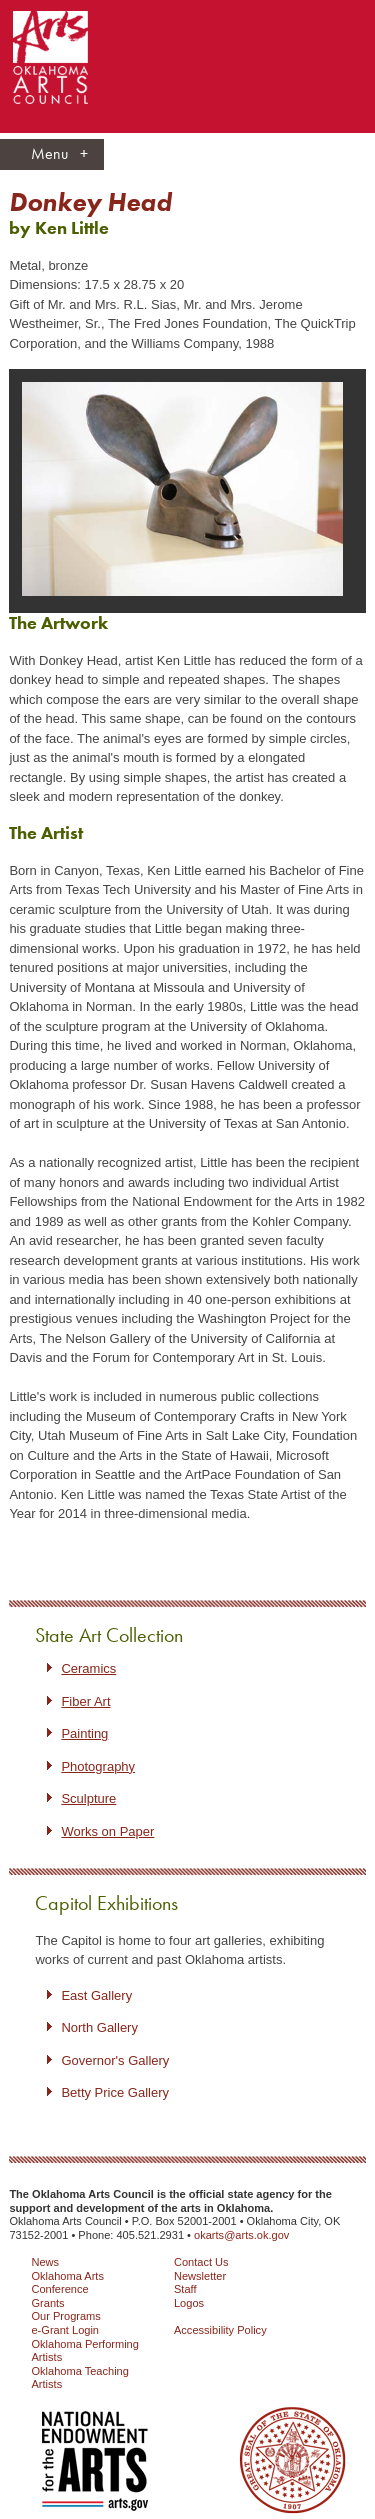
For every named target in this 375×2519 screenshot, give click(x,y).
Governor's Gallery (115, 2060)
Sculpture (88, 1798)
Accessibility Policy (220, 2330)
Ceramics (88, 1668)
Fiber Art (85, 1701)
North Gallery (99, 2027)
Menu (59, 154)
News (45, 2262)
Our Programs (65, 2316)
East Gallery (96, 1995)
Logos (189, 2303)
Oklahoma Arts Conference (67, 2283)
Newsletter (200, 2276)
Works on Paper (107, 1831)
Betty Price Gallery (115, 2092)
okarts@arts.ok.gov (241, 2235)
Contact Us (201, 2262)
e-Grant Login (65, 2330)
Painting (84, 1733)
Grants (47, 2303)
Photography (98, 1766)
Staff (185, 2289)
